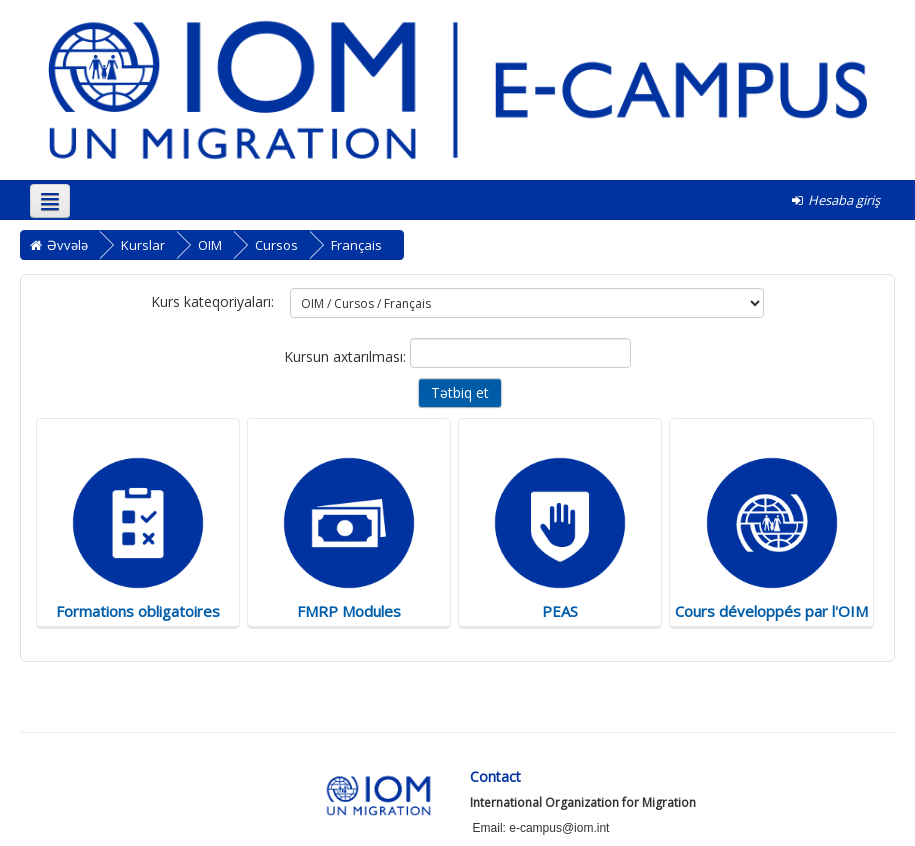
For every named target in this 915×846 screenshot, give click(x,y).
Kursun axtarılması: (347, 356)
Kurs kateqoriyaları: (212, 301)
